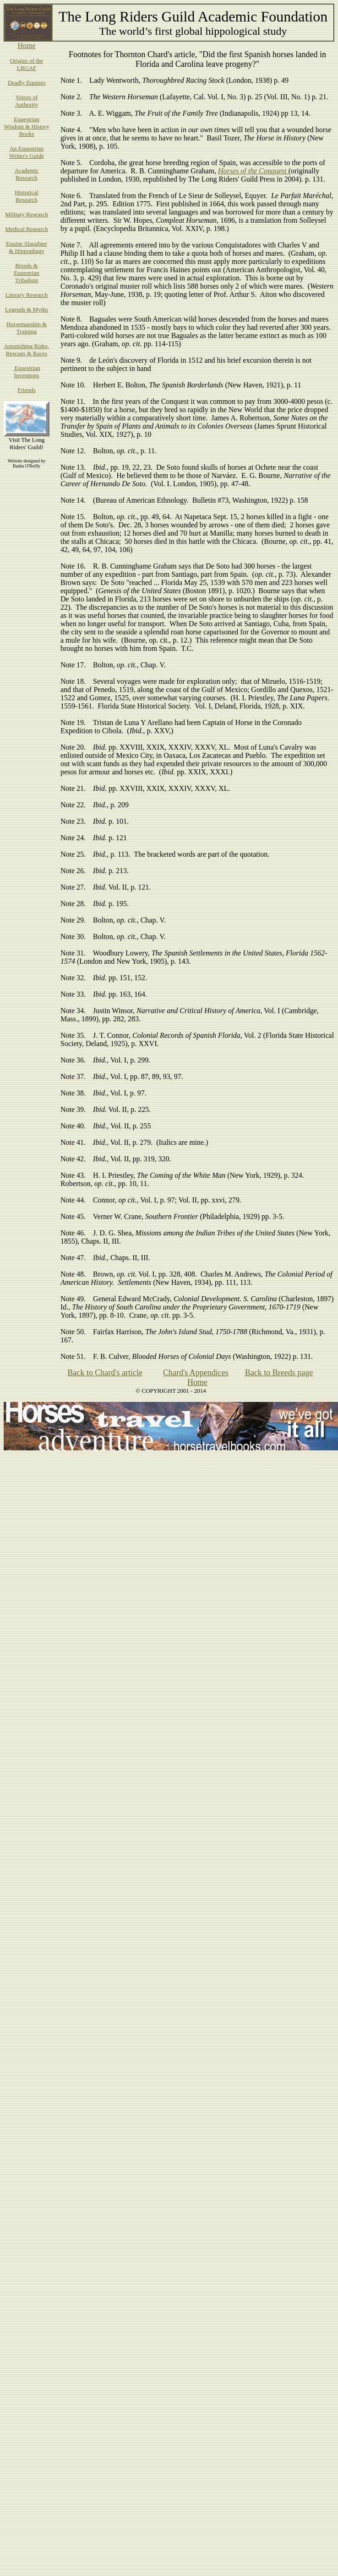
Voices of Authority (26, 101)
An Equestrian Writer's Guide (26, 152)
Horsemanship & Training (26, 328)
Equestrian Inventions (26, 372)
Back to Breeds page (279, 1372)
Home (26, 45)
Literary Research (26, 294)
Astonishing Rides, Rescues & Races (26, 350)
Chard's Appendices (196, 1372)
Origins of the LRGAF (26, 64)
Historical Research (26, 196)
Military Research (26, 214)
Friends (27, 389)
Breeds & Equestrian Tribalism (26, 273)
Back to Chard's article (104, 1372)
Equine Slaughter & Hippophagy (26, 247)
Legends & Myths (26, 309)
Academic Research (27, 174)
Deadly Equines (27, 82)
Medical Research (26, 228)
